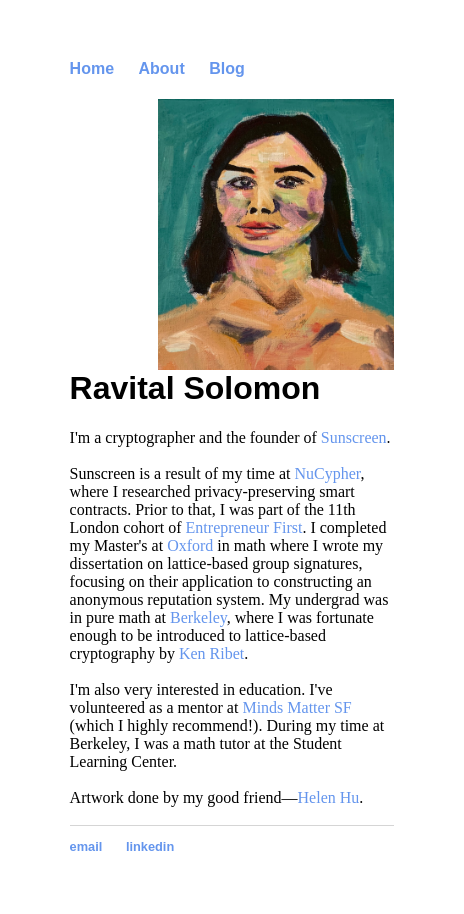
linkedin (150, 846)
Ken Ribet (211, 653)
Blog (227, 68)
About (162, 68)
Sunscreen (354, 437)
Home (92, 68)
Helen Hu (329, 797)
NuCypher (327, 473)
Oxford (190, 545)
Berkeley (198, 617)
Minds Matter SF (296, 707)
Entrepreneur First (244, 527)
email (86, 846)
